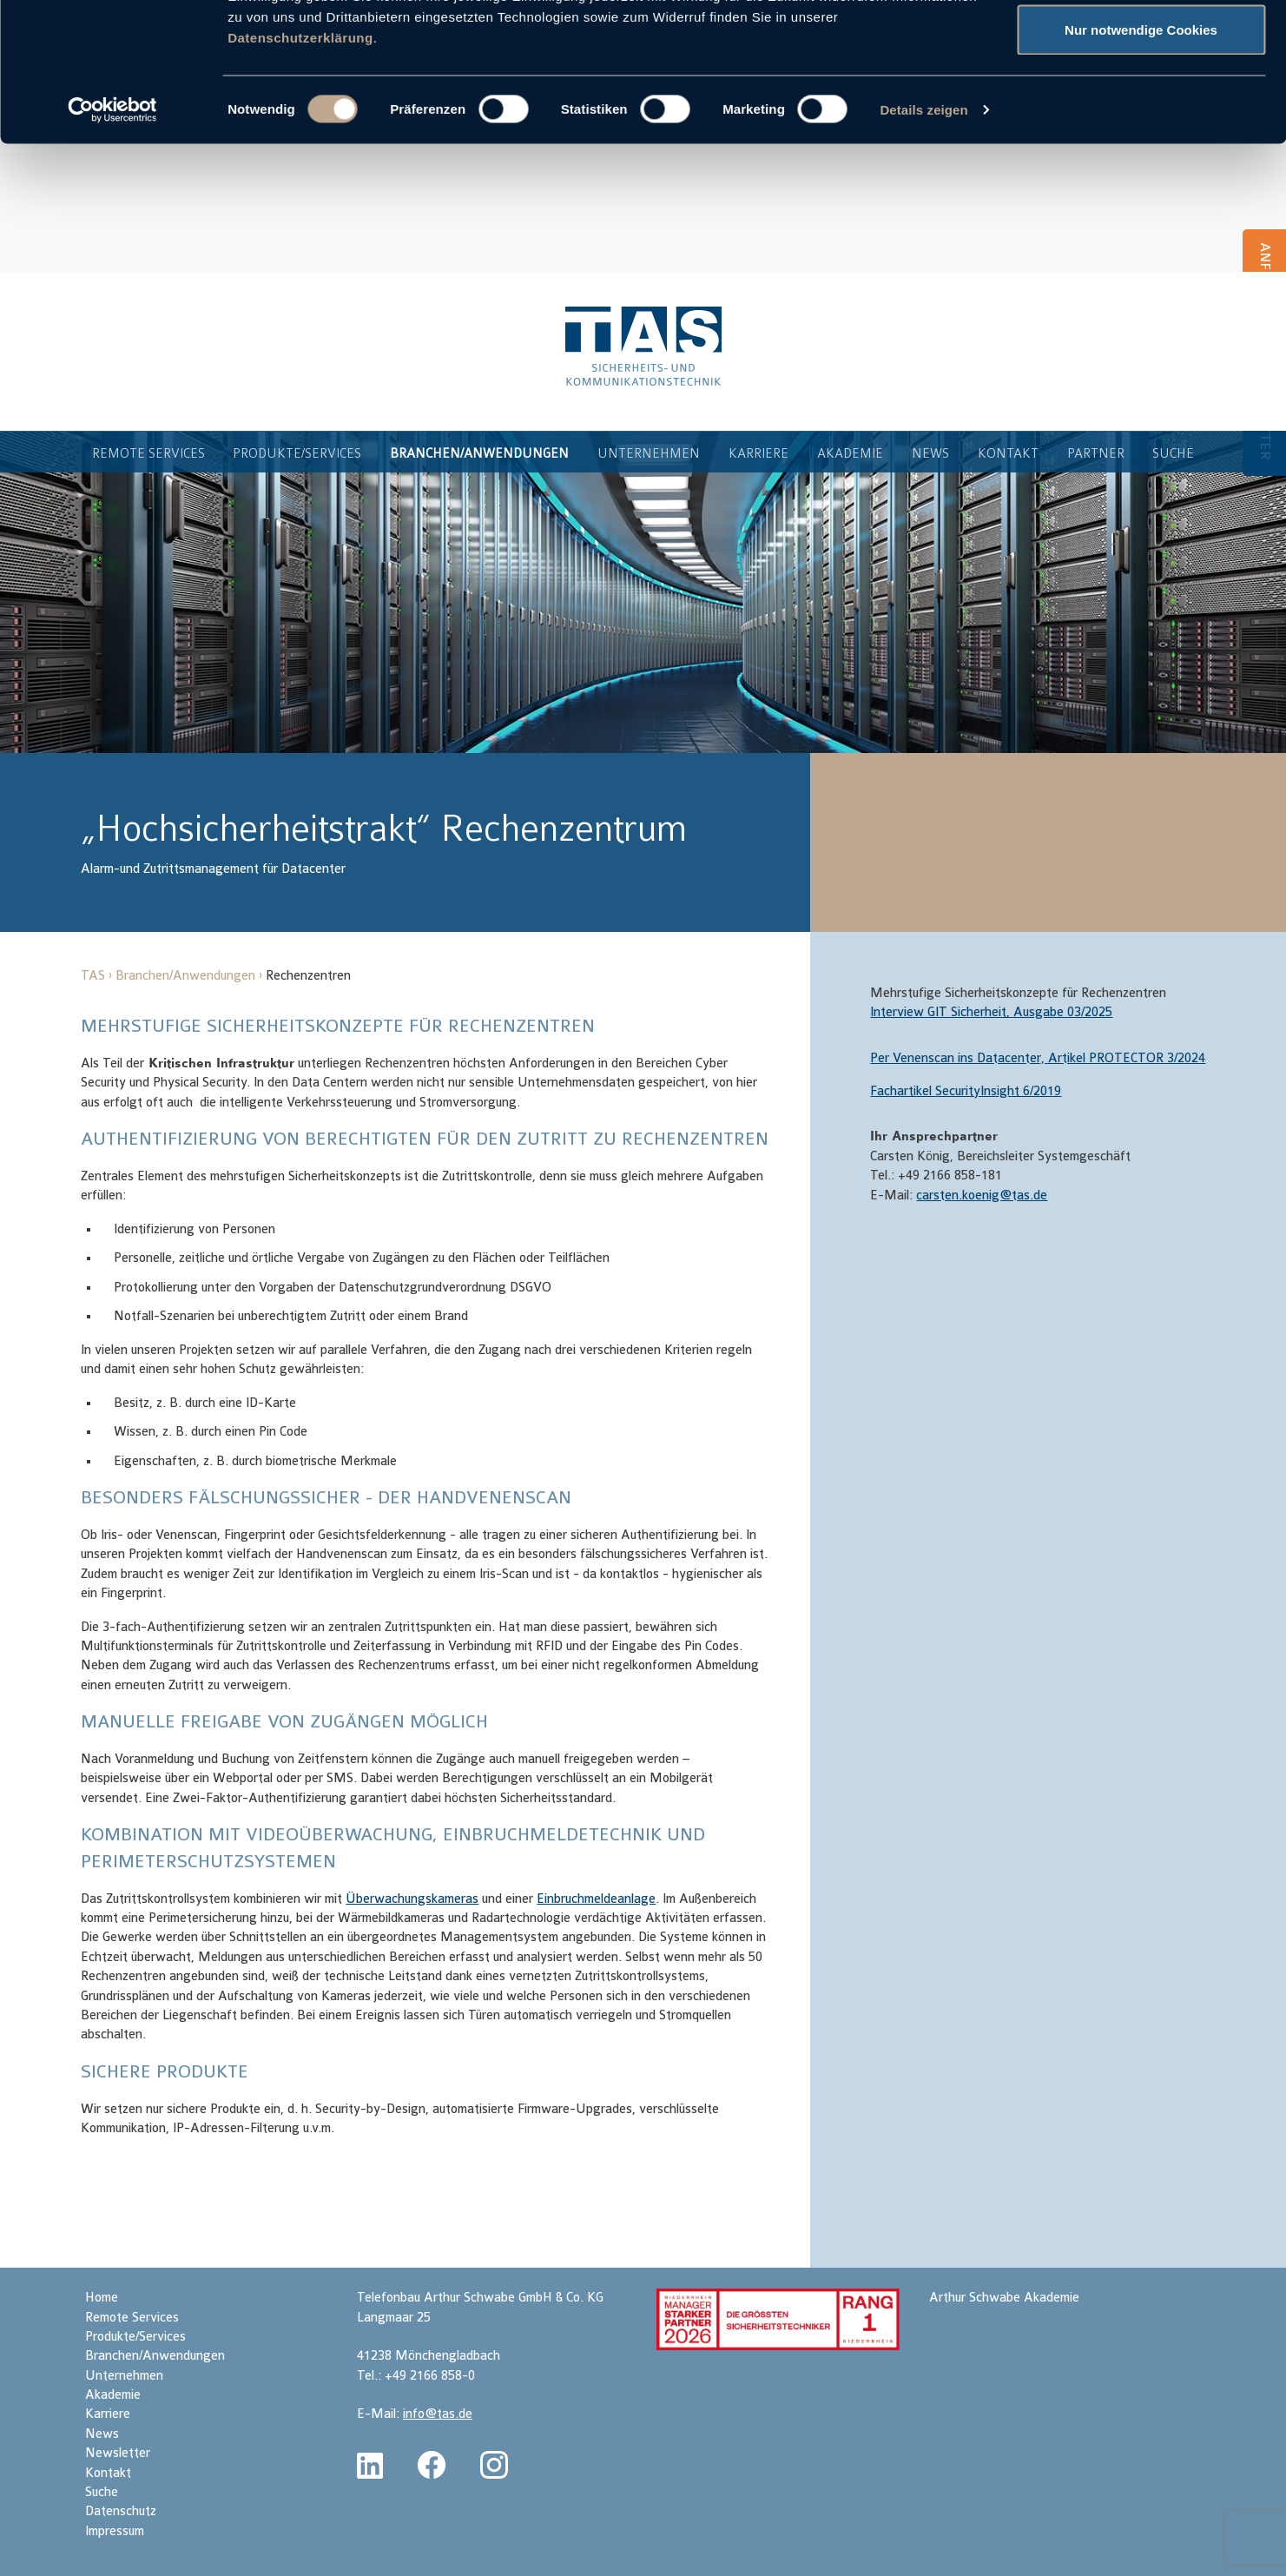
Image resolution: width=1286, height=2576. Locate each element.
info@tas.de (437, 2415)
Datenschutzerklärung (300, 167)
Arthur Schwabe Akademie (1004, 2299)
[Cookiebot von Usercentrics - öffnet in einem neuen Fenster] (112, 240)
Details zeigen (923, 239)
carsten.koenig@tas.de (981, 1197)
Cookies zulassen (1141, 45)
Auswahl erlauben (1141, 103)
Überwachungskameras (412, 1900)
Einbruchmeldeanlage (596, 1900)
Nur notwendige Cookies (1141, 159)
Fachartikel (965, 1093)
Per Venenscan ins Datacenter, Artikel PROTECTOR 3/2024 (1037, 1060)
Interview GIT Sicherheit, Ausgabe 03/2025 (991, 1014)
